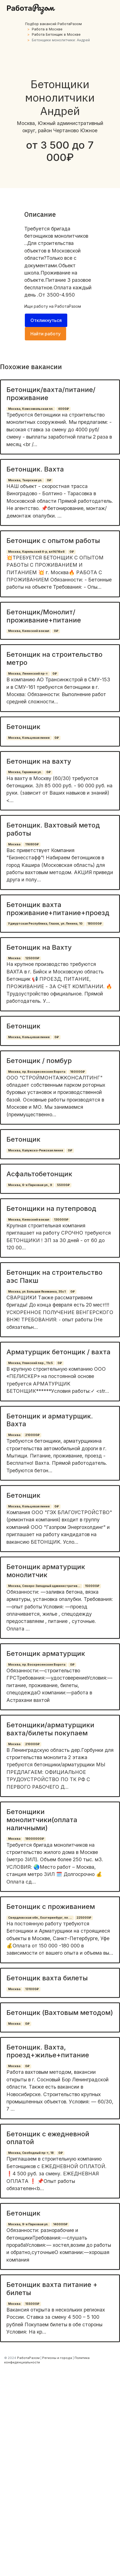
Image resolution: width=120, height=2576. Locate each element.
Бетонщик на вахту (38, 761)
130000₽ (61, 1219)
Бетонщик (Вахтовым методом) (59, 2013)
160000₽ (77, 1072)
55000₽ (63, 1185)
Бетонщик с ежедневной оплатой (47, 2138)
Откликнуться (46, 320)
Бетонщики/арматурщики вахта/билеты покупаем (50, 1729)
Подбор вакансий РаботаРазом (53, 24)
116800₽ (32, 844)
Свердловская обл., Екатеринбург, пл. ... (40, 1918)
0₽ (49, 480)
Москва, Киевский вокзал (28, 631)
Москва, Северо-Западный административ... (44, 1586)
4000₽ (63, 409)
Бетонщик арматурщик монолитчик (45, 1571)
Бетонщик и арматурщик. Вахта (49, 1420)
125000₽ (32, 958)
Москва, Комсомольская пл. (30, 409)
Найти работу (45, 333)
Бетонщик (23, 727)
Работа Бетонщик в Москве (56, 34)
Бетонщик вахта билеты (47, 1978)
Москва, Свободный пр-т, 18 (31, 2153)
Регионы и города (57, 2358)
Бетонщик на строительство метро (54, 658)
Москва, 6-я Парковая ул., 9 (30, 1185)
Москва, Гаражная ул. (25, 772)
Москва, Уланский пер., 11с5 (30, 1363)
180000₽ (94, 923)
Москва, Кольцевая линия (29, 738)
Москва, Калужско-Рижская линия (35, 1150)
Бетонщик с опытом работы (53, 541)
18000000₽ (34, 1839)
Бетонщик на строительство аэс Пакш (54, 1276)
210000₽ (32, 1435)
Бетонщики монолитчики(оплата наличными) (41, 1820)
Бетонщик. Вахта (35, 469)
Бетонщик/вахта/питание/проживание (50, 394)
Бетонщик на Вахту (39, 947)
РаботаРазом (68, 306)
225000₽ (83, 1918)
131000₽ (32, 1989)
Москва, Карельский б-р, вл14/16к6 (36, 552)
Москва (14, 844)
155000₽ (32, 2304)
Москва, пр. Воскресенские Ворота (36, 1072)
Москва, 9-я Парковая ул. (28, 2224)
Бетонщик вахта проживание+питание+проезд (57, 909)
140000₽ (60, 2224)
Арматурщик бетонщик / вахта (58, 1352)
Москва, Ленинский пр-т (28, 673)
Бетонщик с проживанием (50, 1906)
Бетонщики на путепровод (51, 1208)
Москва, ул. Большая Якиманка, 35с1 (37, 1291)
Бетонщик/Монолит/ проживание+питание (43, 616)
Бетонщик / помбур (39, 1061)
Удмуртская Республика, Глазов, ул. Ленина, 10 (45, 923)
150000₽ (92, 1586)
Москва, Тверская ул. (25, 480)
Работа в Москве (47, 29)
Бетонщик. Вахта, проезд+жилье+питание (47, 2051)
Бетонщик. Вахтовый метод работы (53, 829)
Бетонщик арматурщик (45, 1653)
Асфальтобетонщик (39, 1174)
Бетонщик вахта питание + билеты (51, 2289)
